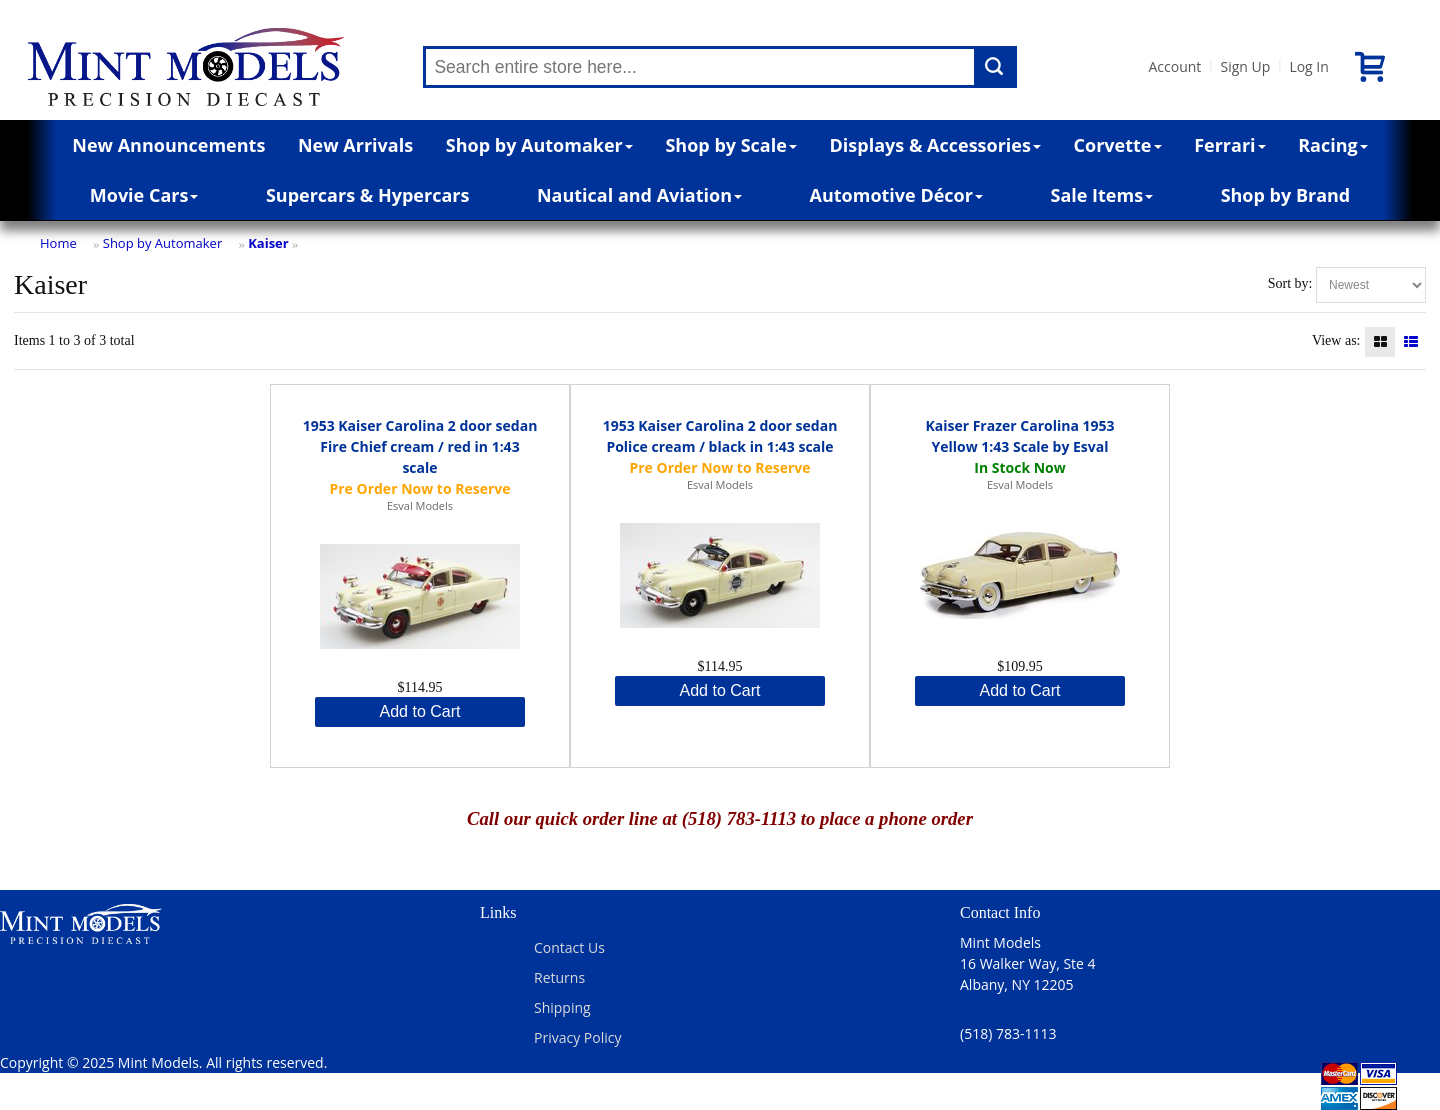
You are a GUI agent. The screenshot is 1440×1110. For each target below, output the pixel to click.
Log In (1308, 66)
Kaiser (268, 243)
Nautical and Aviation (639, 195)
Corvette (1118, 145)
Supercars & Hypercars (368, 195)
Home (58, 243)
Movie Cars (144, 195)
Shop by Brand (1286, 195)
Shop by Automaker (539, 145)
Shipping (562, 1007)
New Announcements (168, 145)
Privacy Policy (577, 1037)
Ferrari (1229, 145)
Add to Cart (420, 711)
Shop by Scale (730, 145)
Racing (1333, 145)
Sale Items (1101, 195)
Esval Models (420, 505)
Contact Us (569, 947)
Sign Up (1245, 66)
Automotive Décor (896, 195)
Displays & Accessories (935, 145)
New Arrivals (355, 145)
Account (1174, 66)
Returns (559, 977)
